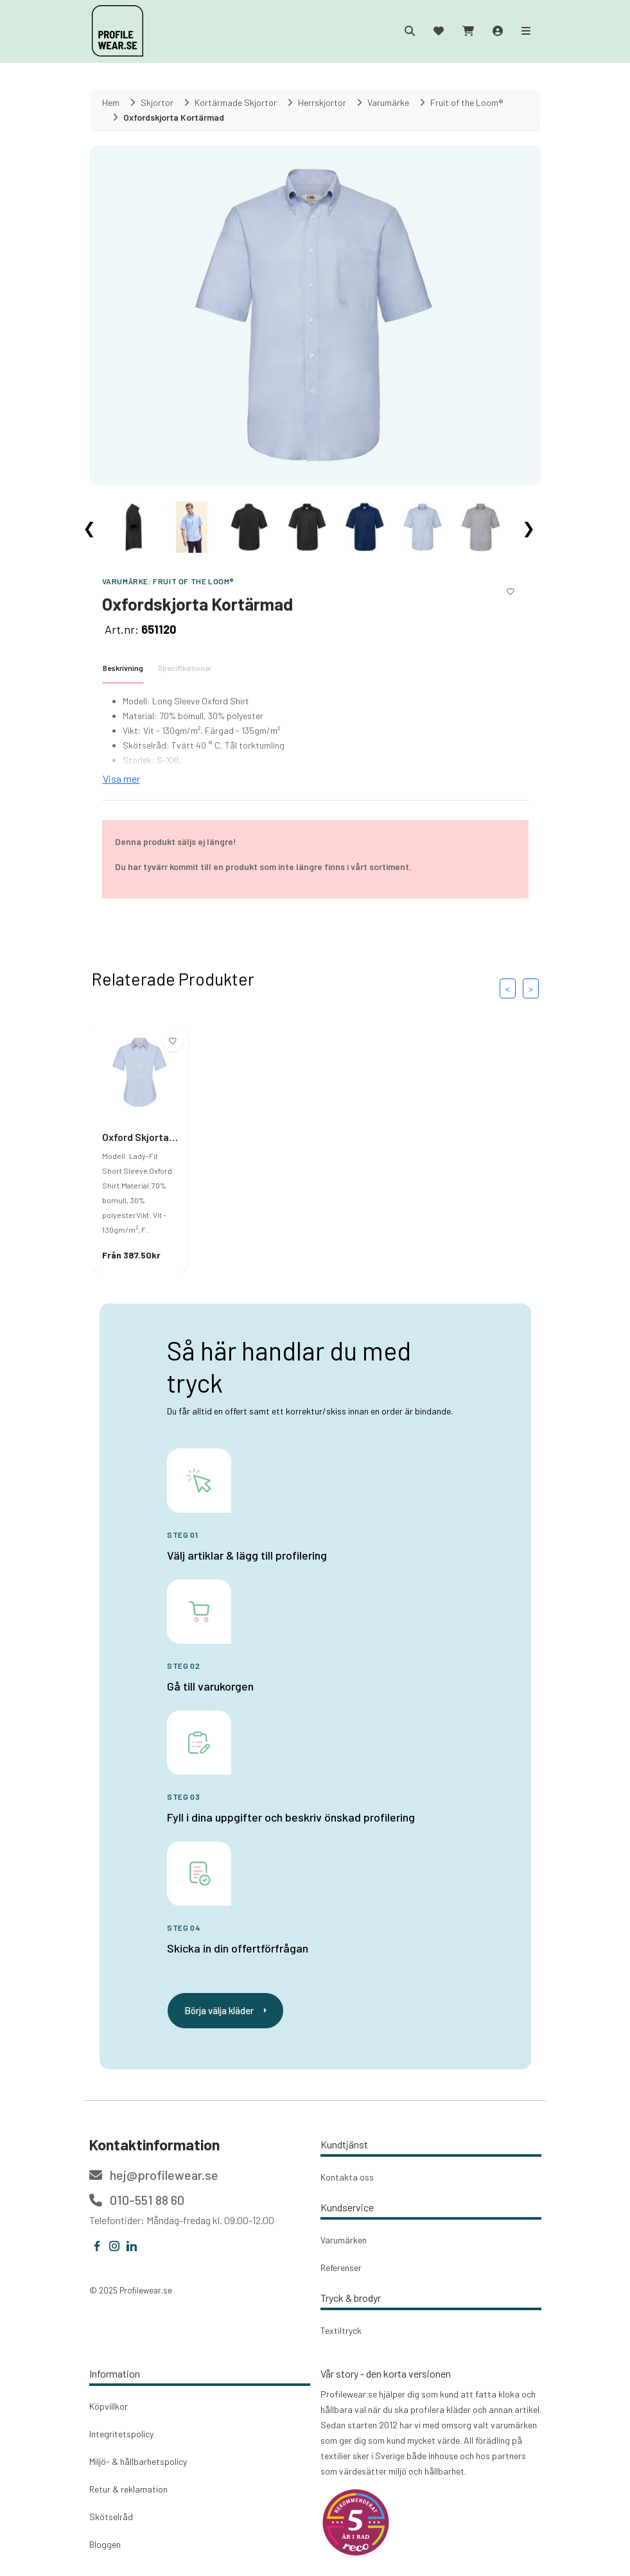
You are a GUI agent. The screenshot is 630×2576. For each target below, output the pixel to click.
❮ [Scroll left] (89, 527)
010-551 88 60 (136, 2199)
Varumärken (343, 2239)
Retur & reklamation (128, 2489)
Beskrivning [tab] (123, 667)
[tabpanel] (315, 740)
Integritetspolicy (121, 2433)
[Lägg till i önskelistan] (511, 589)
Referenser (341, 2267)
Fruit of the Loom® (193, 581)
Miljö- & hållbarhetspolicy (138, 2461)
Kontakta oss (347, 2176)
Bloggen (105, 2544)
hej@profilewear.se (153, 2174)
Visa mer (121, 778)
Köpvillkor (108, 2406)
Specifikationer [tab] (184, 667)
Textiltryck (341, 2330)
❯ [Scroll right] (528, 527)
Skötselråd (111, 2516)
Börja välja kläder (225, 2010)
